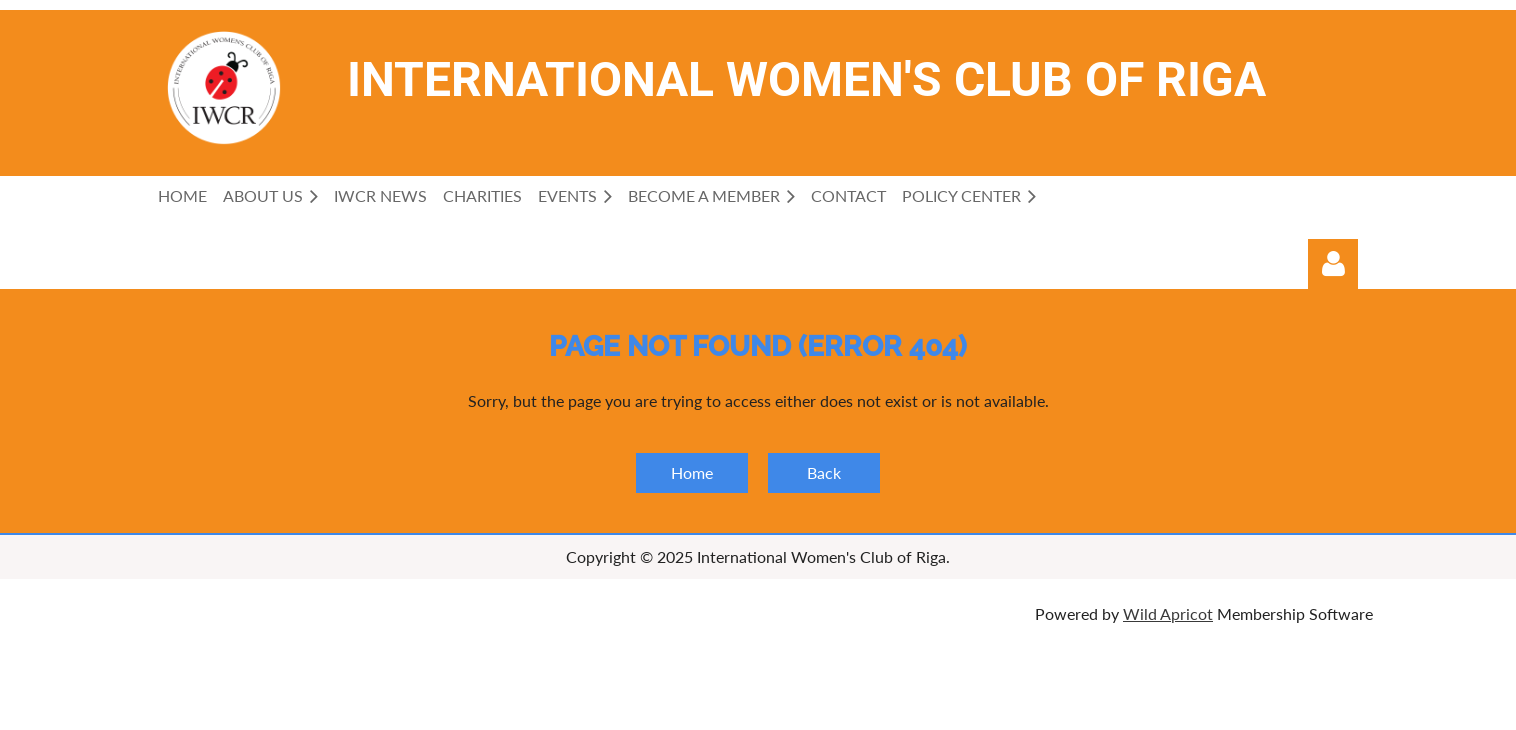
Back (824, 472)
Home (692, 472)
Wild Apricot (1168, 613)
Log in (1333, 264)
